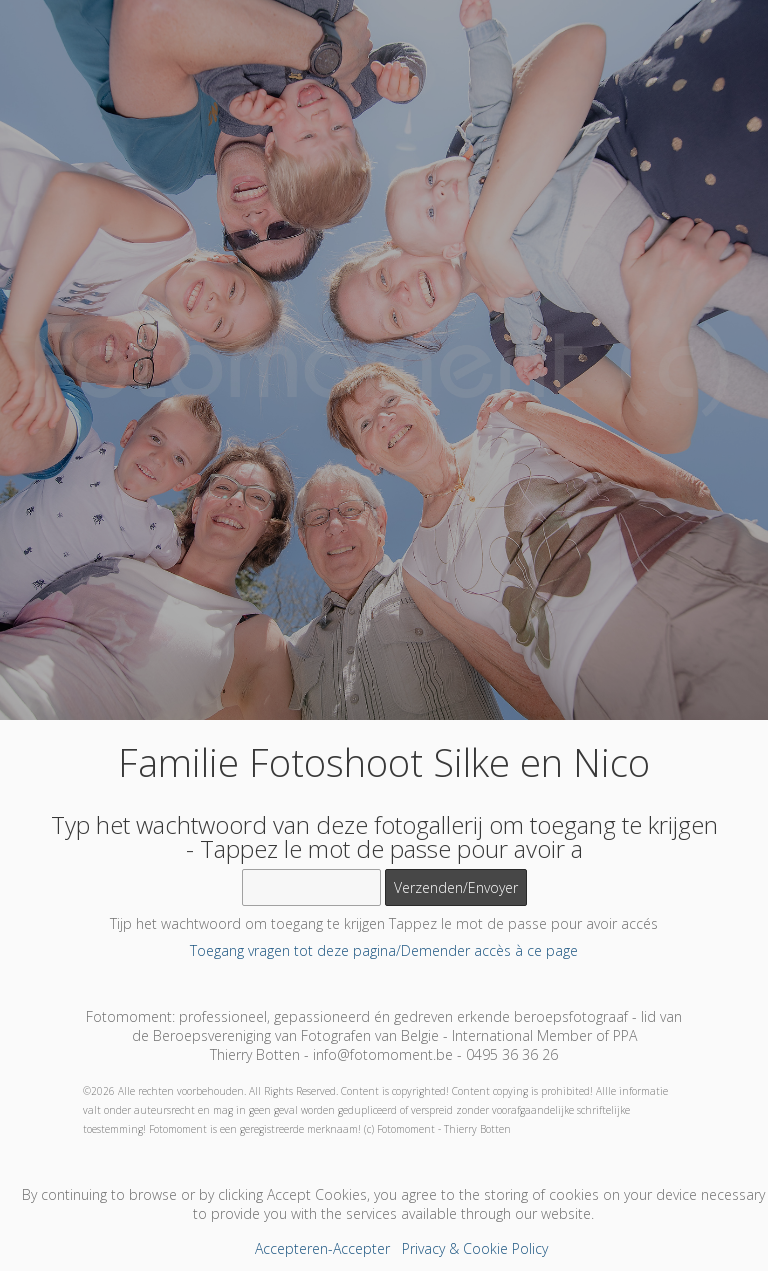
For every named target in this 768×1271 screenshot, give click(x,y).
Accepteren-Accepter (322, 1248)
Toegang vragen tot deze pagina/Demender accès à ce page (384, 950)
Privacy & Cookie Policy (475, 1248)
